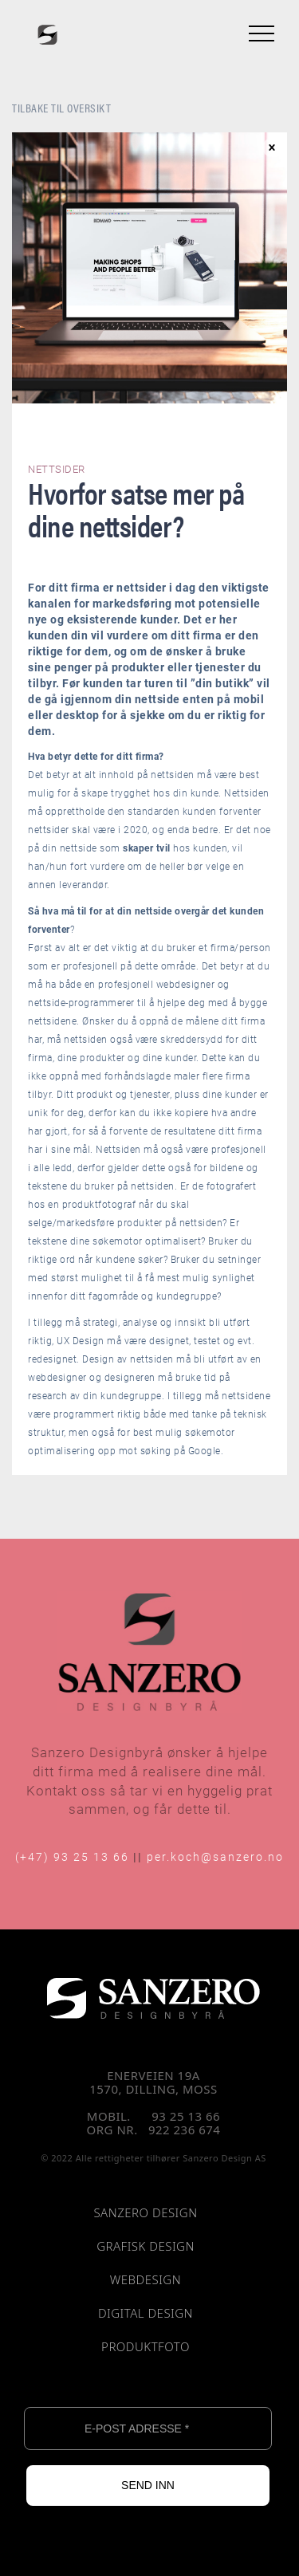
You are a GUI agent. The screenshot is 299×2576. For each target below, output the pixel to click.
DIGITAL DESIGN (145, 2314)
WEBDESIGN (145, 2280)
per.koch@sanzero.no (215, 1856)
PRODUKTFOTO (145, 2347)
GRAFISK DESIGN (145, 2247)
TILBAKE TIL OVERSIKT (61, 107)
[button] (258, 33)
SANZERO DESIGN (145, 2213)
